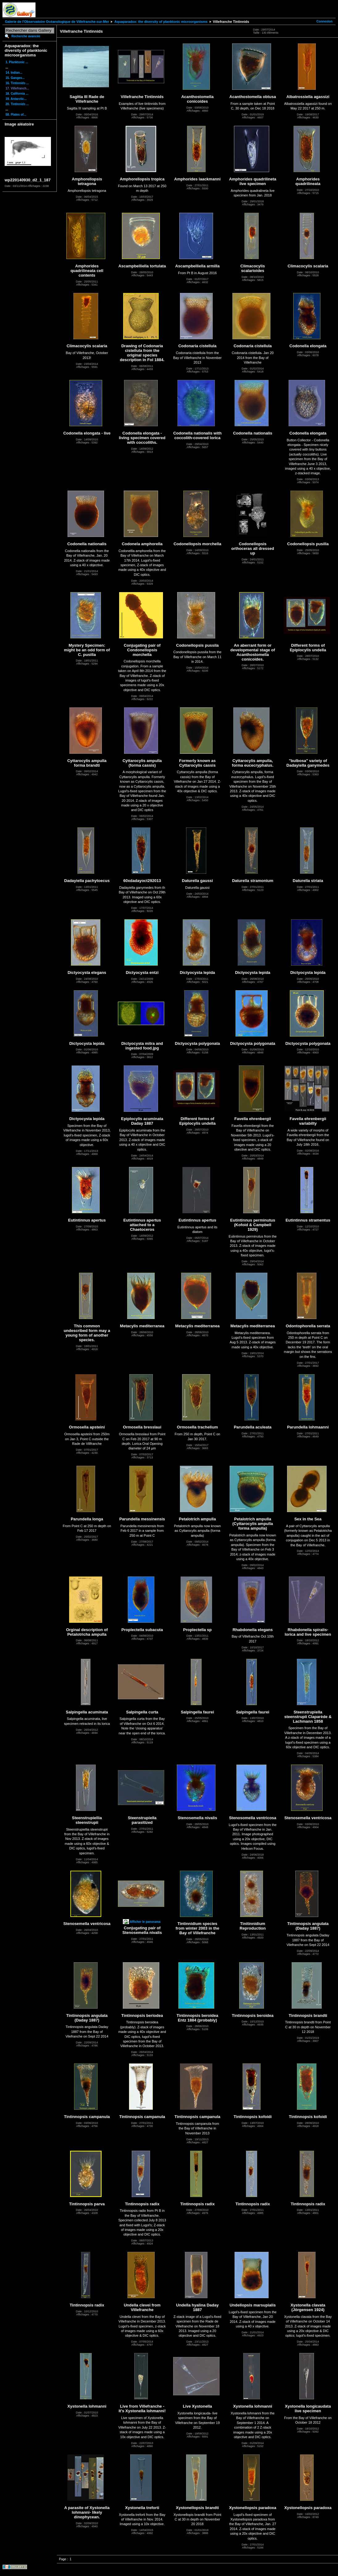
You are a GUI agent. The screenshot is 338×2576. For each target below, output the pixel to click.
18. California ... (17, 93)
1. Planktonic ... (17, 62)
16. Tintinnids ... (17, 83)
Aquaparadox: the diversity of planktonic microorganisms (160, 21)
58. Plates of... (16, 114)
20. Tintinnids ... (17, 104)
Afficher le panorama (145, 1921)
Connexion (324, 21)
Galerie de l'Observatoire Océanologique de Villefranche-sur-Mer (57, 21)
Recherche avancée (25, 36)
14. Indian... (14, 72)
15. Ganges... (15, 78)
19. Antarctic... (16, 99)
